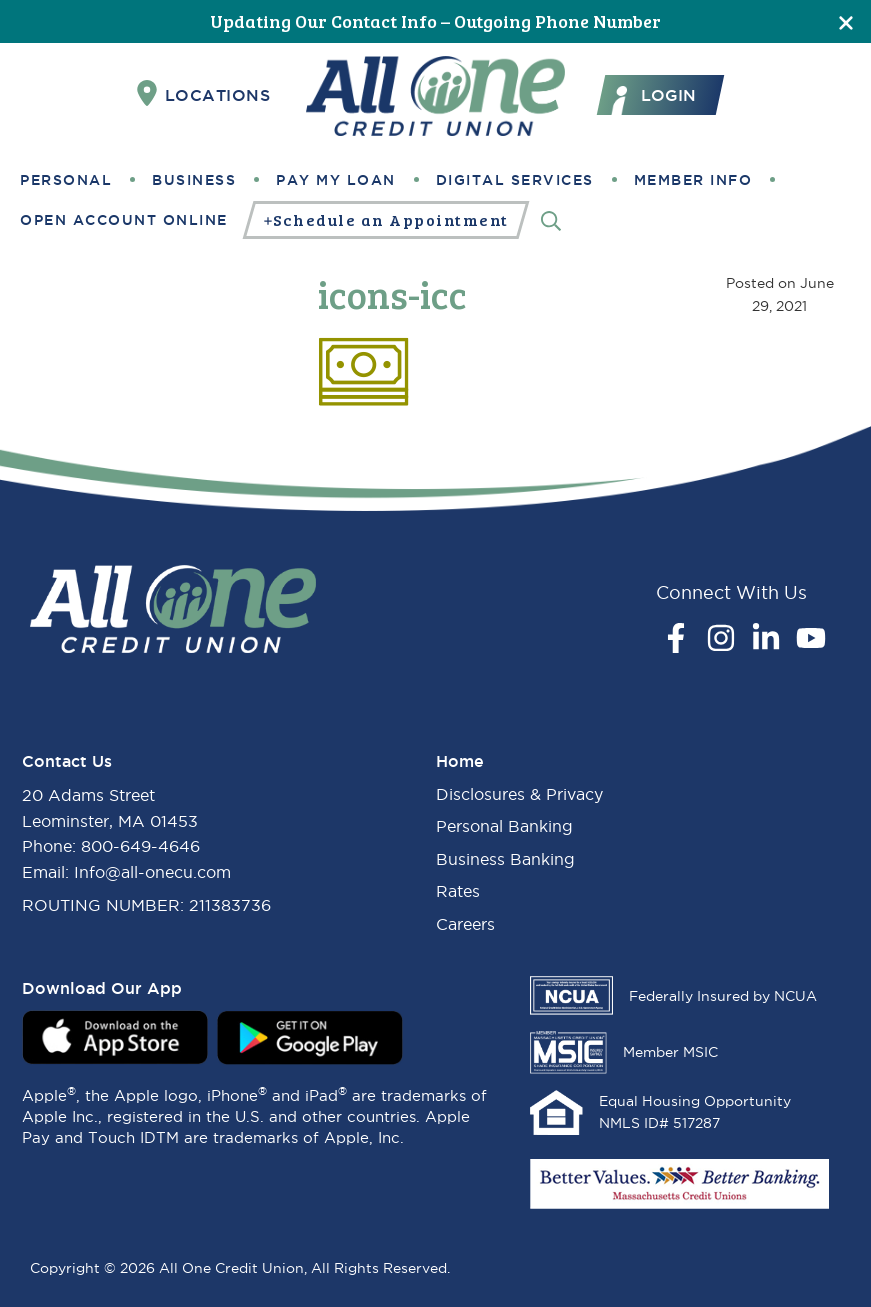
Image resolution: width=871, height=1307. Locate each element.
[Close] (846, 21)
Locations (204, 94)
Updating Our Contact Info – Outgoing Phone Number (435, 21)
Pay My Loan (336, 180)
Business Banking (505, 859)
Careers (465, 924)
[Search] (551, 219)
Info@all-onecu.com (152, 872)
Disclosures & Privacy (519, 794)
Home (460, 761)
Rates (458, 891)
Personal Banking (504, 826)
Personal (66, 180)
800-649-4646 (140, 846)
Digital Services (515, 180)
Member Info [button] (693, 180)
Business (194, 180)
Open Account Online (124, 220)
